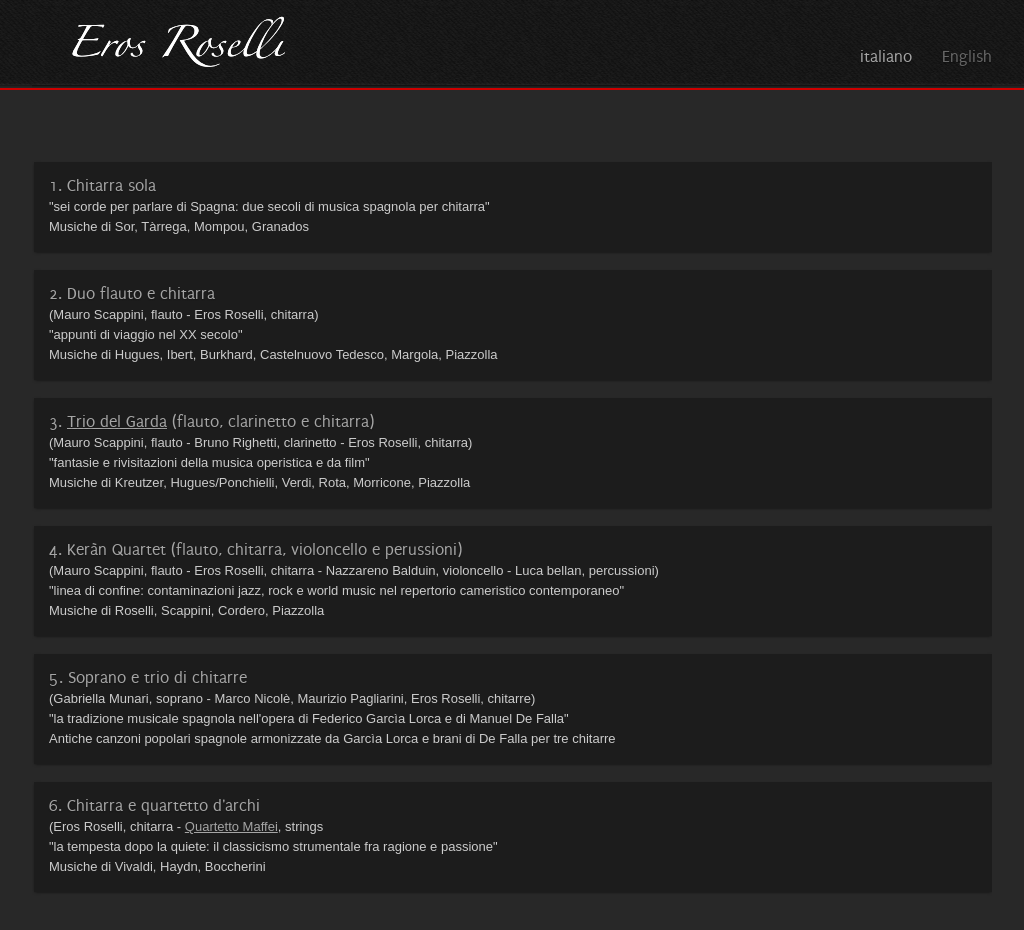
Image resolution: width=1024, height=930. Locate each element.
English (967, 56)
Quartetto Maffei (231, 826)
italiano (886, 56)
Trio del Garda (117, 421)
